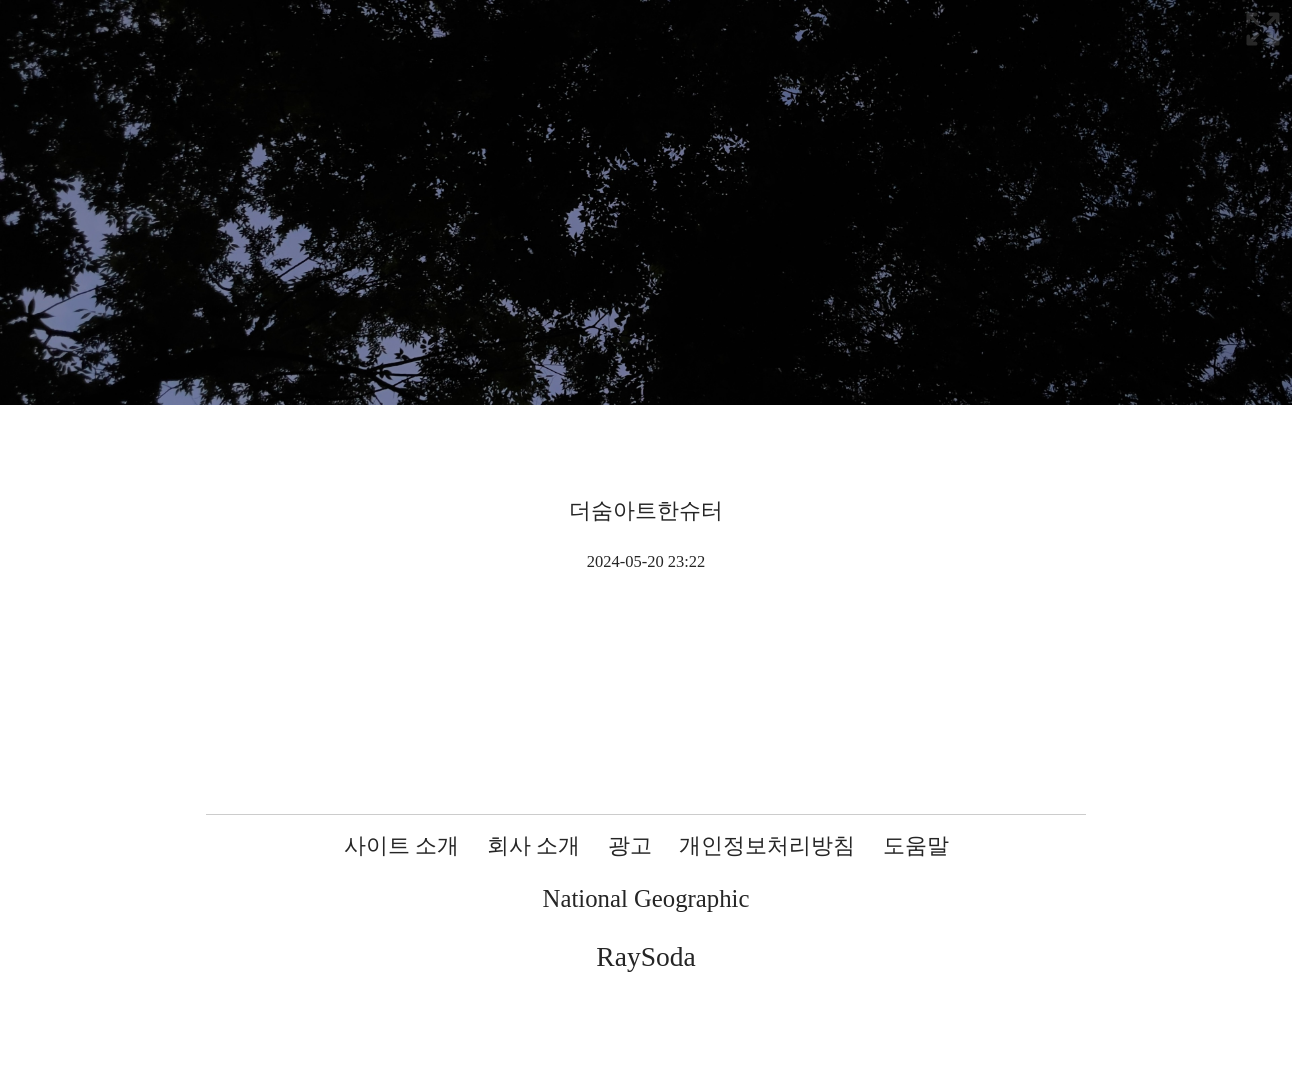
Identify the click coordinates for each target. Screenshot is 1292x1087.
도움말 (916, 845)
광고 (630, 845)
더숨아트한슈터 (646, 510)
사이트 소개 (402, 845)
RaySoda (645, 956)
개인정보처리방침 (767, 845)
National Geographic (646, 898)
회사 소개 (534, 845)
